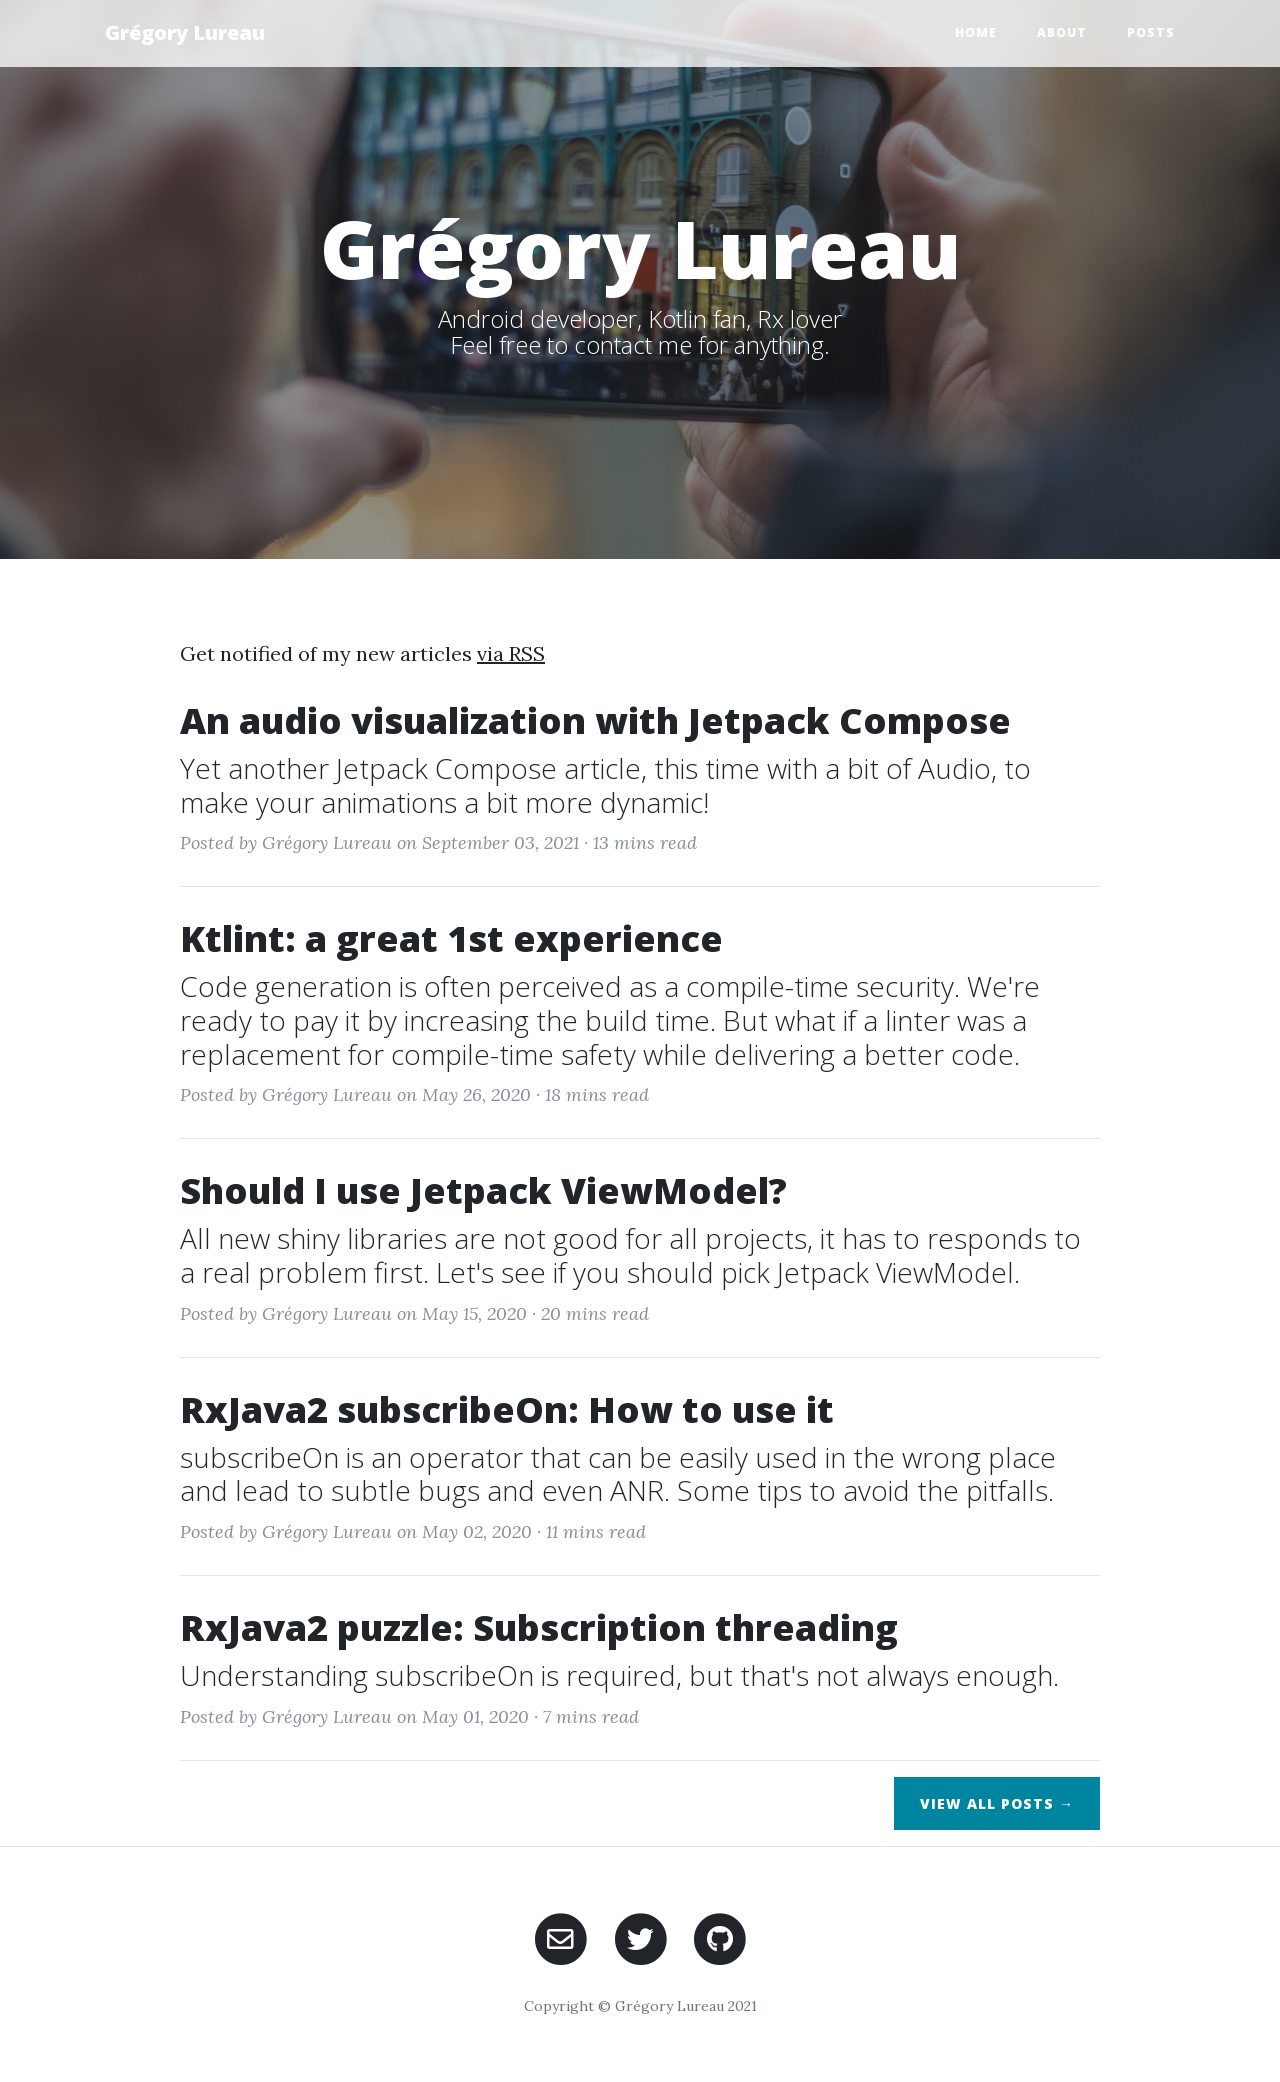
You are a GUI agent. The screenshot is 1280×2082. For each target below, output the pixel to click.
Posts (1151, 32)
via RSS (511, 653)
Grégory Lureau (185, 32)
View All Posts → (997, 1803)
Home (976, 32)
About (1062, 32)
